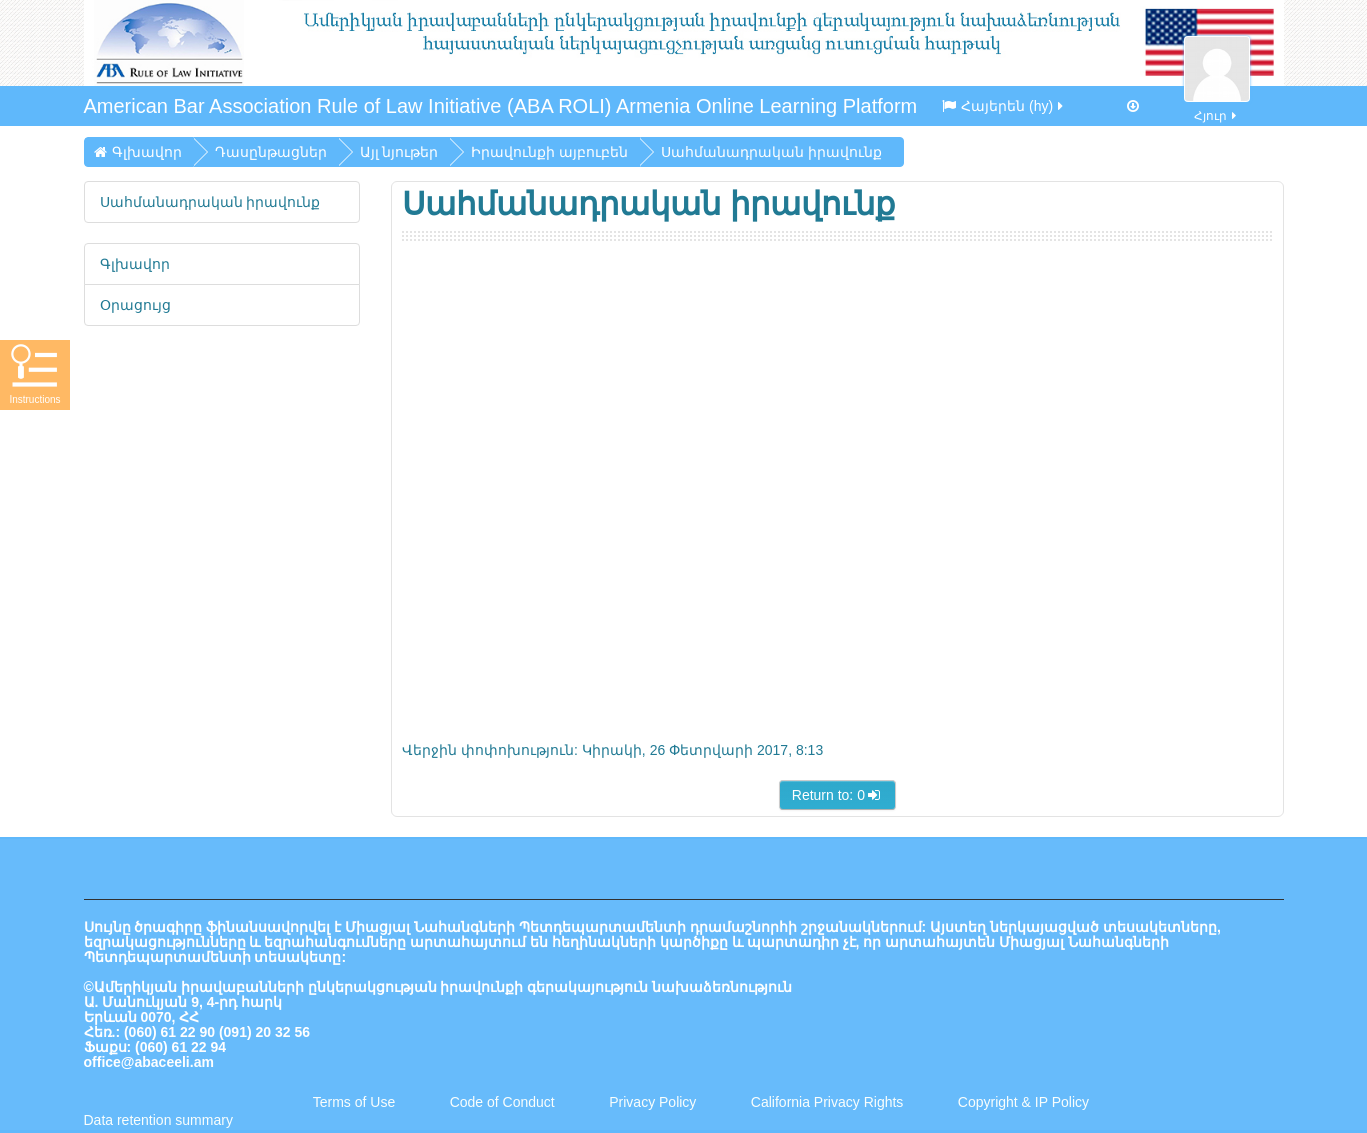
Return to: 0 (837, 795)
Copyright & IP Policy (1023, 1102)
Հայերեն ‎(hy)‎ (1004, 106)
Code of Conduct (502, 1102)
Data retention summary (158, 1120)
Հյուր (1217, 104)
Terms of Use (354, 1102)
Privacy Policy (652, 1102)
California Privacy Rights (829, 1102)
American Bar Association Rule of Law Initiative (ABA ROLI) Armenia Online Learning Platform (501, 106)
